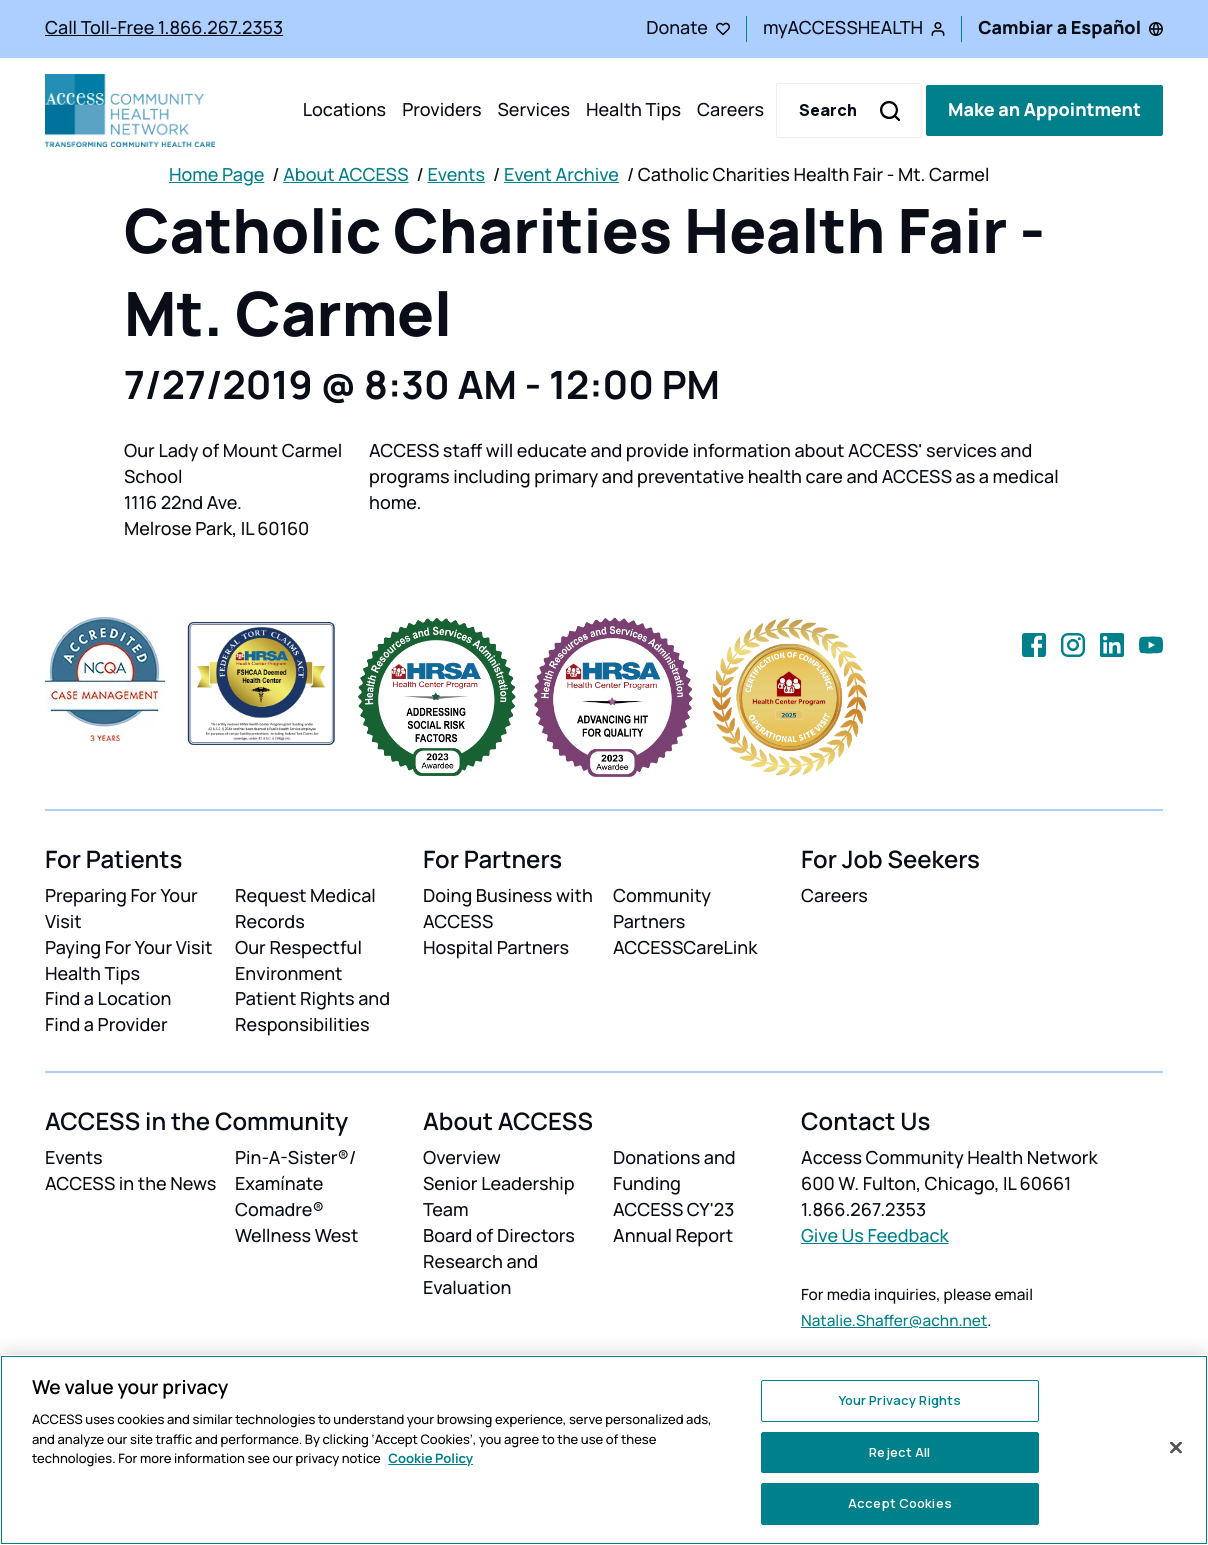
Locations (344, 110)
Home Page (216, 175)
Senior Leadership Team (499, 1197)
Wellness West (296, 1236)
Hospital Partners (496, 948)
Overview (462, 1158)
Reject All (899, 1452)
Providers (441, 110)
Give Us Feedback (875, 1236)
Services (533, 110)
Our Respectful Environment (298, 961)
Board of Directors (499, 1236)
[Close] (1176, 1448)
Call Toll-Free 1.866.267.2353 (164, 28)
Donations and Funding (674, 1171)
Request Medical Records (305, 909)
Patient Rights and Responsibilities (312, 1012)
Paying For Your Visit (128, 948)
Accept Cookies (900, 1503)
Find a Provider (106, 1025)
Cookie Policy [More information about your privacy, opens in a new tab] (430, 1458)
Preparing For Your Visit (121, 909)
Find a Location (108, 999)
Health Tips (633, 110)
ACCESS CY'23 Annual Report (673, 1223)
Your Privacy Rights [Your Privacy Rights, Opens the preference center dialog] (900, 1400)
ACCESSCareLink (685, 948)
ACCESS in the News (130, 1184)
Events (456, 175)
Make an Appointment (1044, 110)
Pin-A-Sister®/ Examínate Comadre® (295, 1184)
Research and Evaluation (480, 1275)
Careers (730, 110)
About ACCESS (345, 175)
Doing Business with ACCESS (508, 909)
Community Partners (662, 909)
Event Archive (561, 175)
